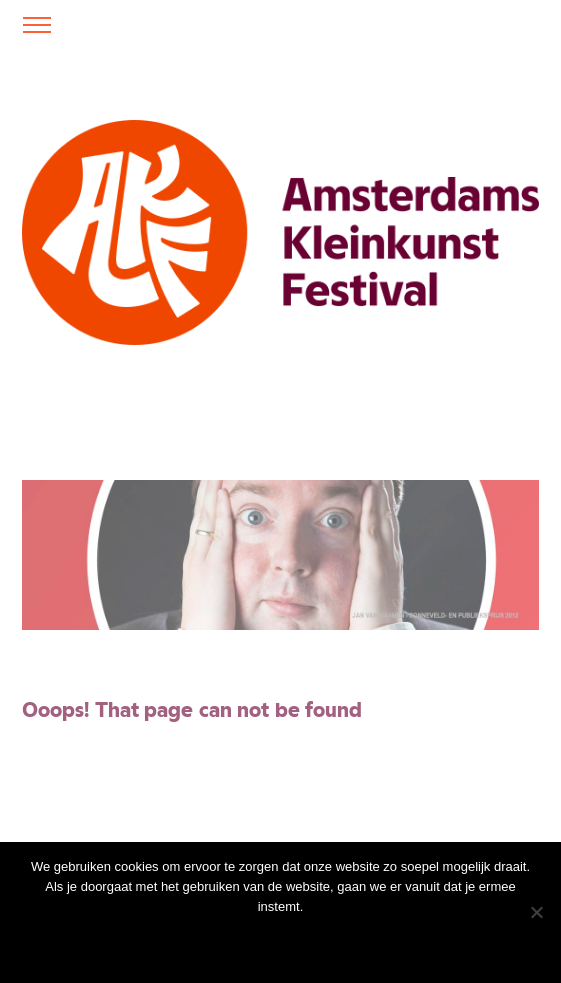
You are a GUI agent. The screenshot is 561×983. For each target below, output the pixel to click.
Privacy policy (327, 943)
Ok (176, 943)
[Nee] (536, 912)
